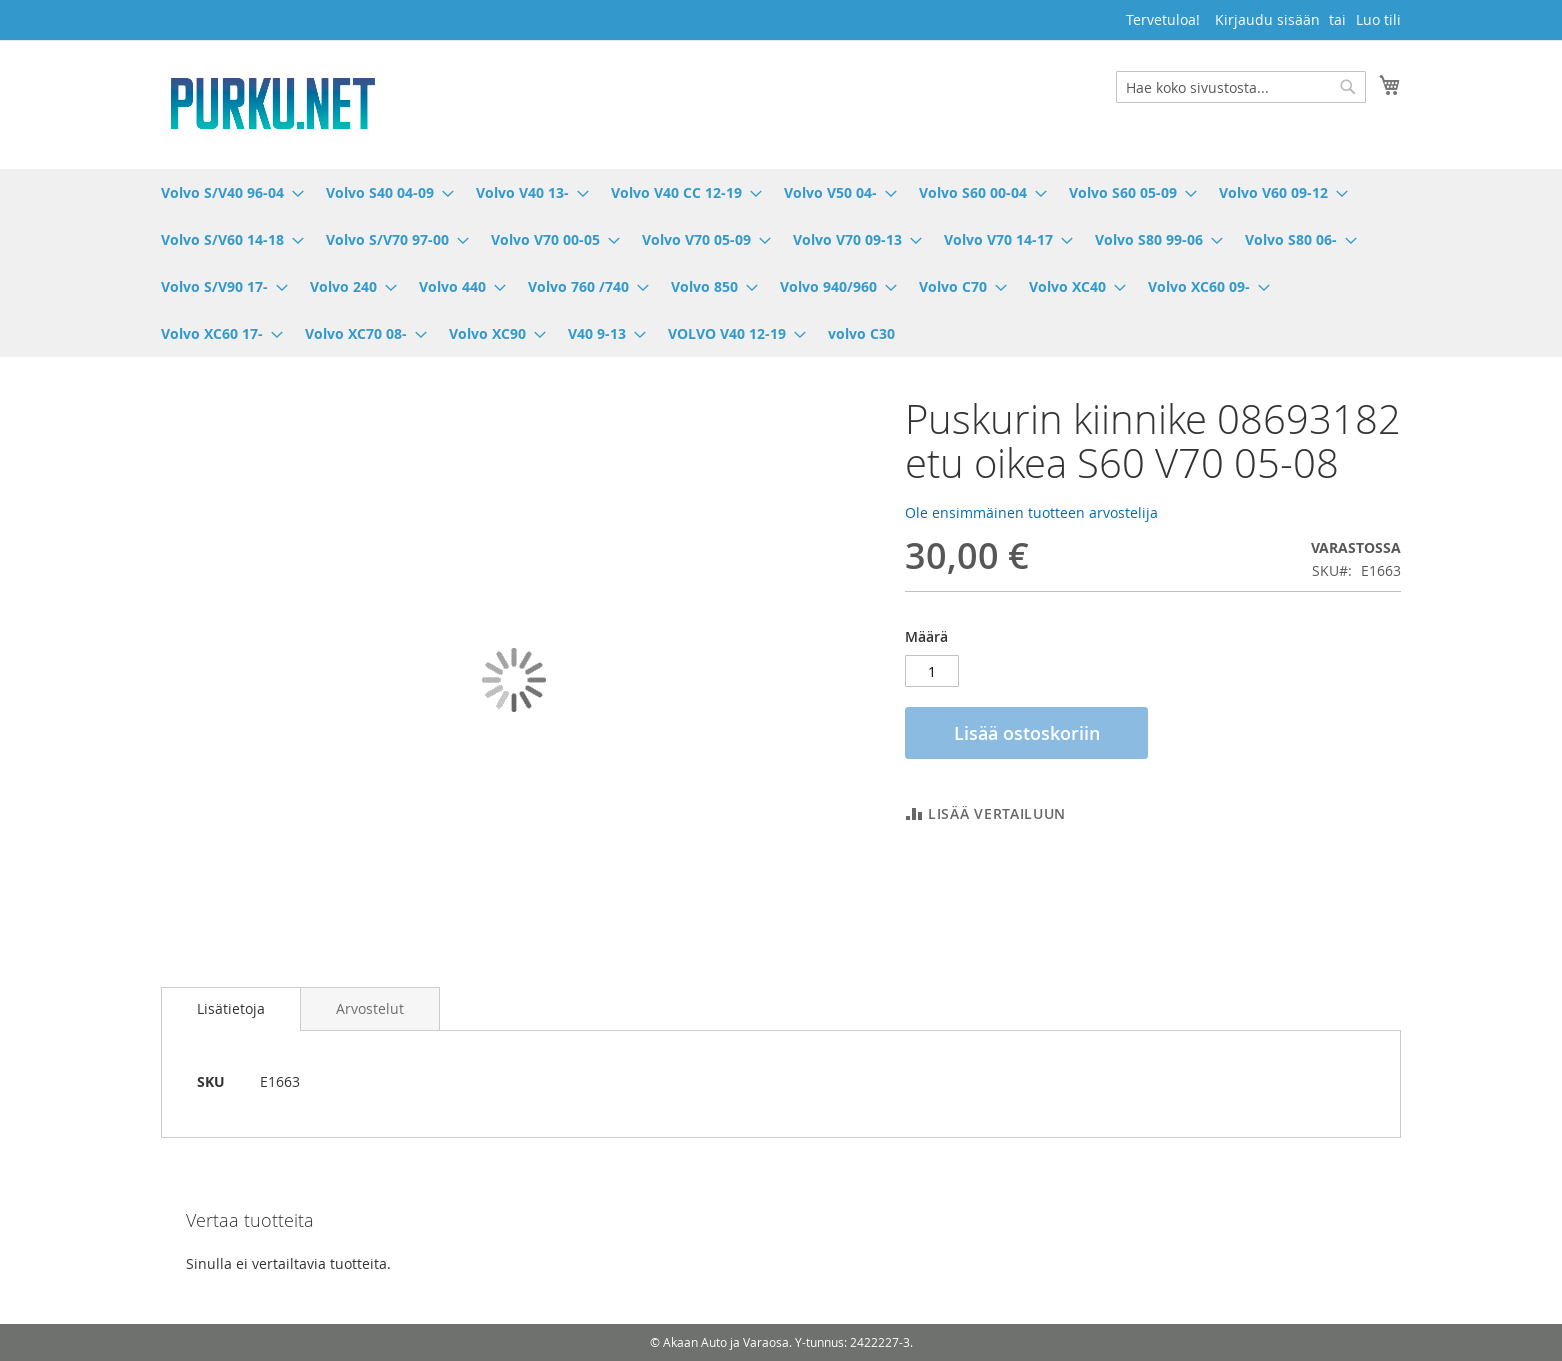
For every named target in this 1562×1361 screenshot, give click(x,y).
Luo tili (1378, 19)
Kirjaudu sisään (1267, 19)
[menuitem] (226, 192)
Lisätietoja (231, 1008)
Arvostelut (370, 1008)
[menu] (781, 263)
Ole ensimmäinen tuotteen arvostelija (1031, 512)
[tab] (231, 1009)
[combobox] (1241, 87)
